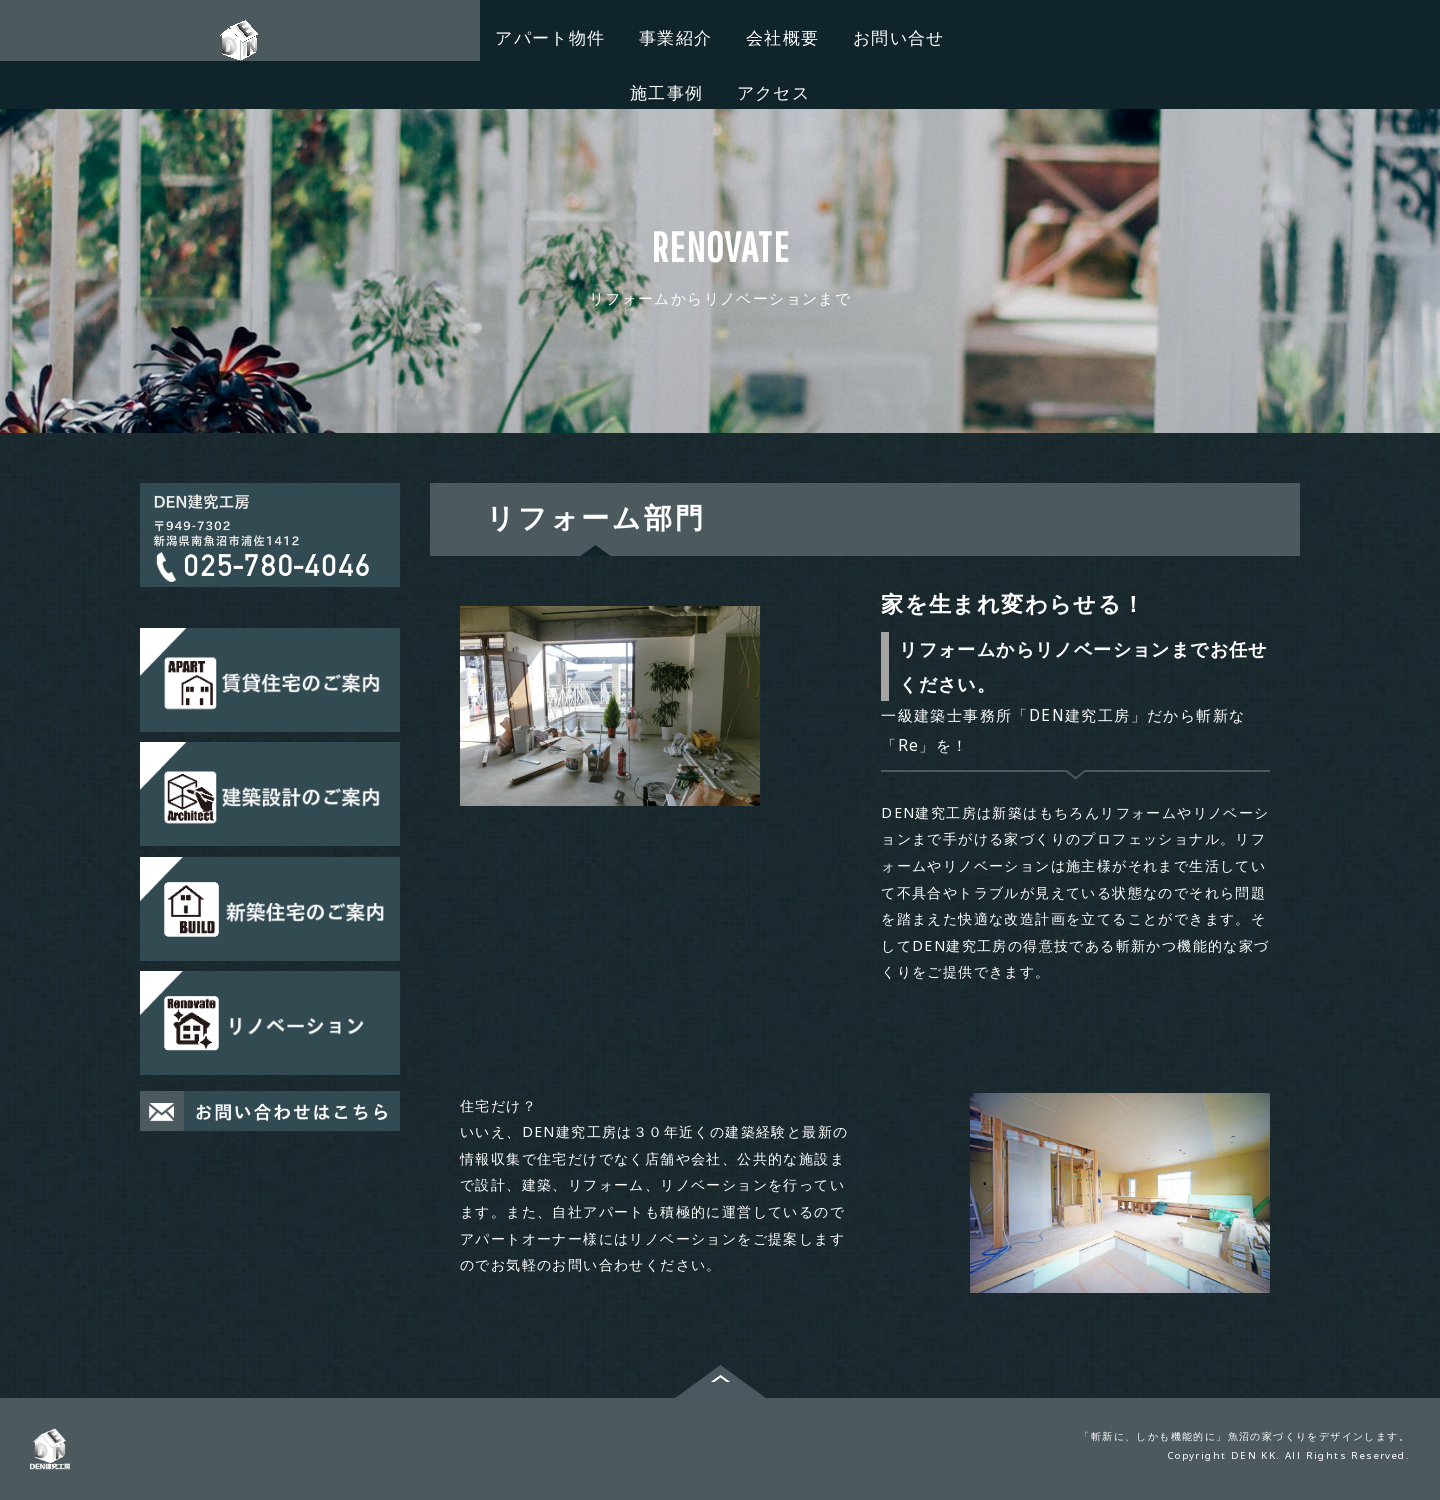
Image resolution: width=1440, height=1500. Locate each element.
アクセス (774, 92)
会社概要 (783, 37)
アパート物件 (550, 37)
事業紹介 (676, 37)
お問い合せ (899, 37)
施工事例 (667, 92)
